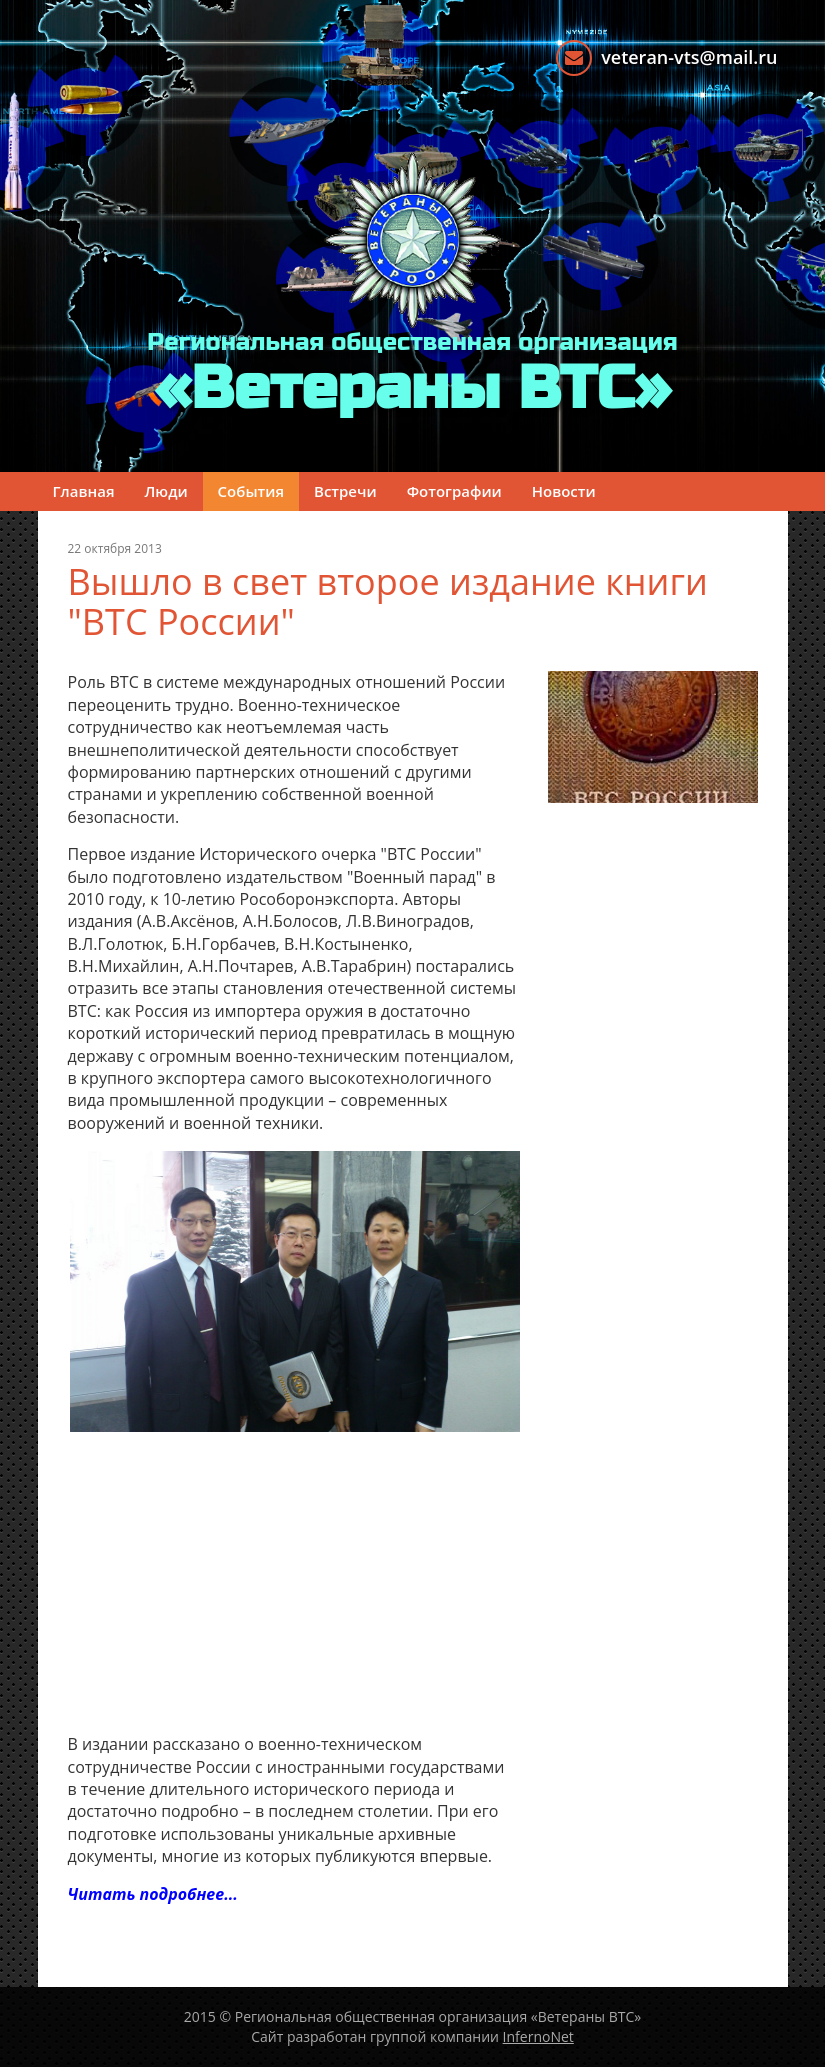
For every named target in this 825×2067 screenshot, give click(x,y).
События (251, 491)
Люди (165, 491)
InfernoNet (538, 2036)
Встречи (345, 491)
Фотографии (454, 491)
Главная (84, 491)
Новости (564, 491)
